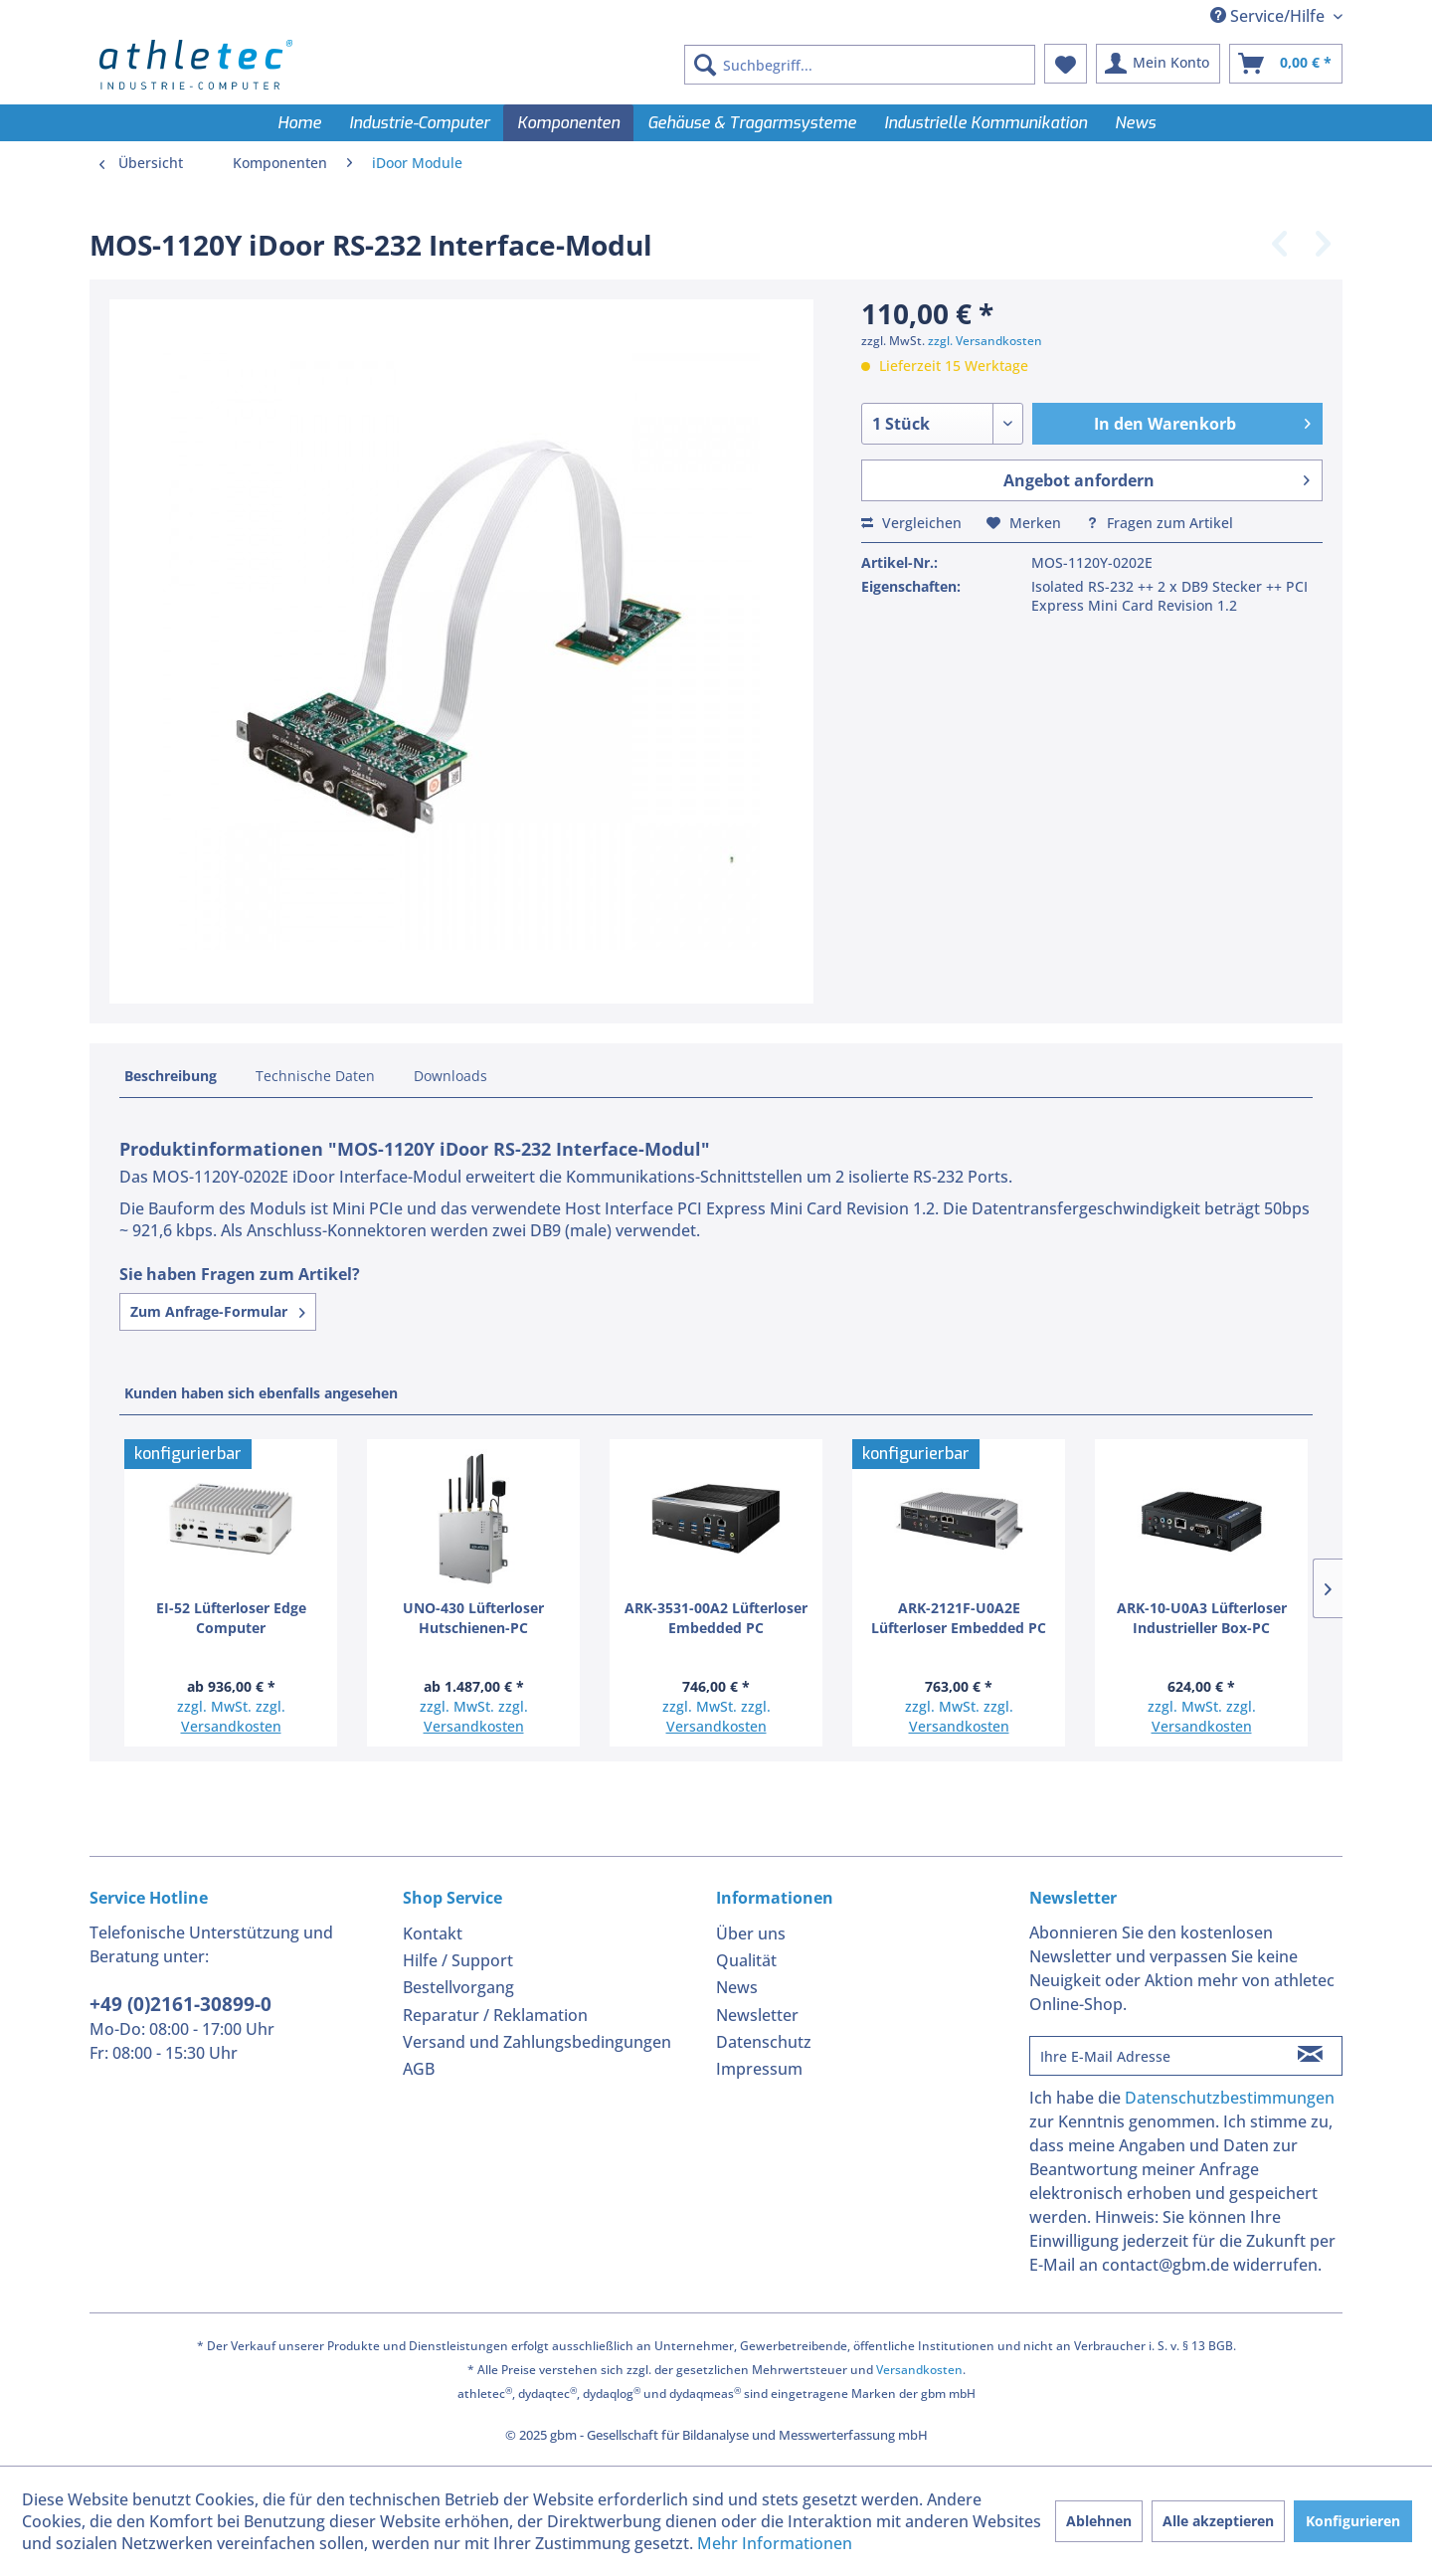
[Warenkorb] (1285, 64)
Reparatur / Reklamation (495, 2015)
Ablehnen (1099, 2520)
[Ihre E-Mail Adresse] (1154, 2056)
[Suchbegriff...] (859, 65)
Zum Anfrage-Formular (217, 1311)
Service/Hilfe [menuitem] (1269, 16)
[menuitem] (859, 65)
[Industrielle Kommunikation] (985, 122)
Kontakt (432, 1933)
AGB (419, 2069)
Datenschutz (763, 2042)
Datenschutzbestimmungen (1230, 2098)
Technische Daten (315, 1075)
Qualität (746, 1960)
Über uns (751, 1933)
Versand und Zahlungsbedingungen (537, 2042)
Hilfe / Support (458, 1960)
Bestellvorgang (458, 1987)
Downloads (450, 1075)
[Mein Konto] (1158, 64)
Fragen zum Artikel (1159, 522)
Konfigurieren (1353, 2520)
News (737, 1987)
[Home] (299, 122)
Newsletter (757, 2015)
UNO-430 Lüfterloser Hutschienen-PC (473, 1617)
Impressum (759, 2069)
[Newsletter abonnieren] (1310, 2056)
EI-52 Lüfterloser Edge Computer (231, 1617)
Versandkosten (231, 1726)
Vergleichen (911, 522)
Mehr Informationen (774, 2543)
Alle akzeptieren (1218, 2520)
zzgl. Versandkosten (985, 340)
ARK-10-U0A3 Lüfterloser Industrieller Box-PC (1202, 1617)
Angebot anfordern (1156, 477)
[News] (1135, 122)
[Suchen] (705, 65)
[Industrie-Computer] (419, 122)
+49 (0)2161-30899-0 (180, 2004)
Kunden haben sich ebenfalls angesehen (261, 1392)
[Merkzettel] (1065, 64)
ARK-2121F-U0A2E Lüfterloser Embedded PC (958, 1617)
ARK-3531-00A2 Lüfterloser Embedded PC (716, 1617)
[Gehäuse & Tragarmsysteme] (751, 122)
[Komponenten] (568, 122)
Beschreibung (170, 1075)
